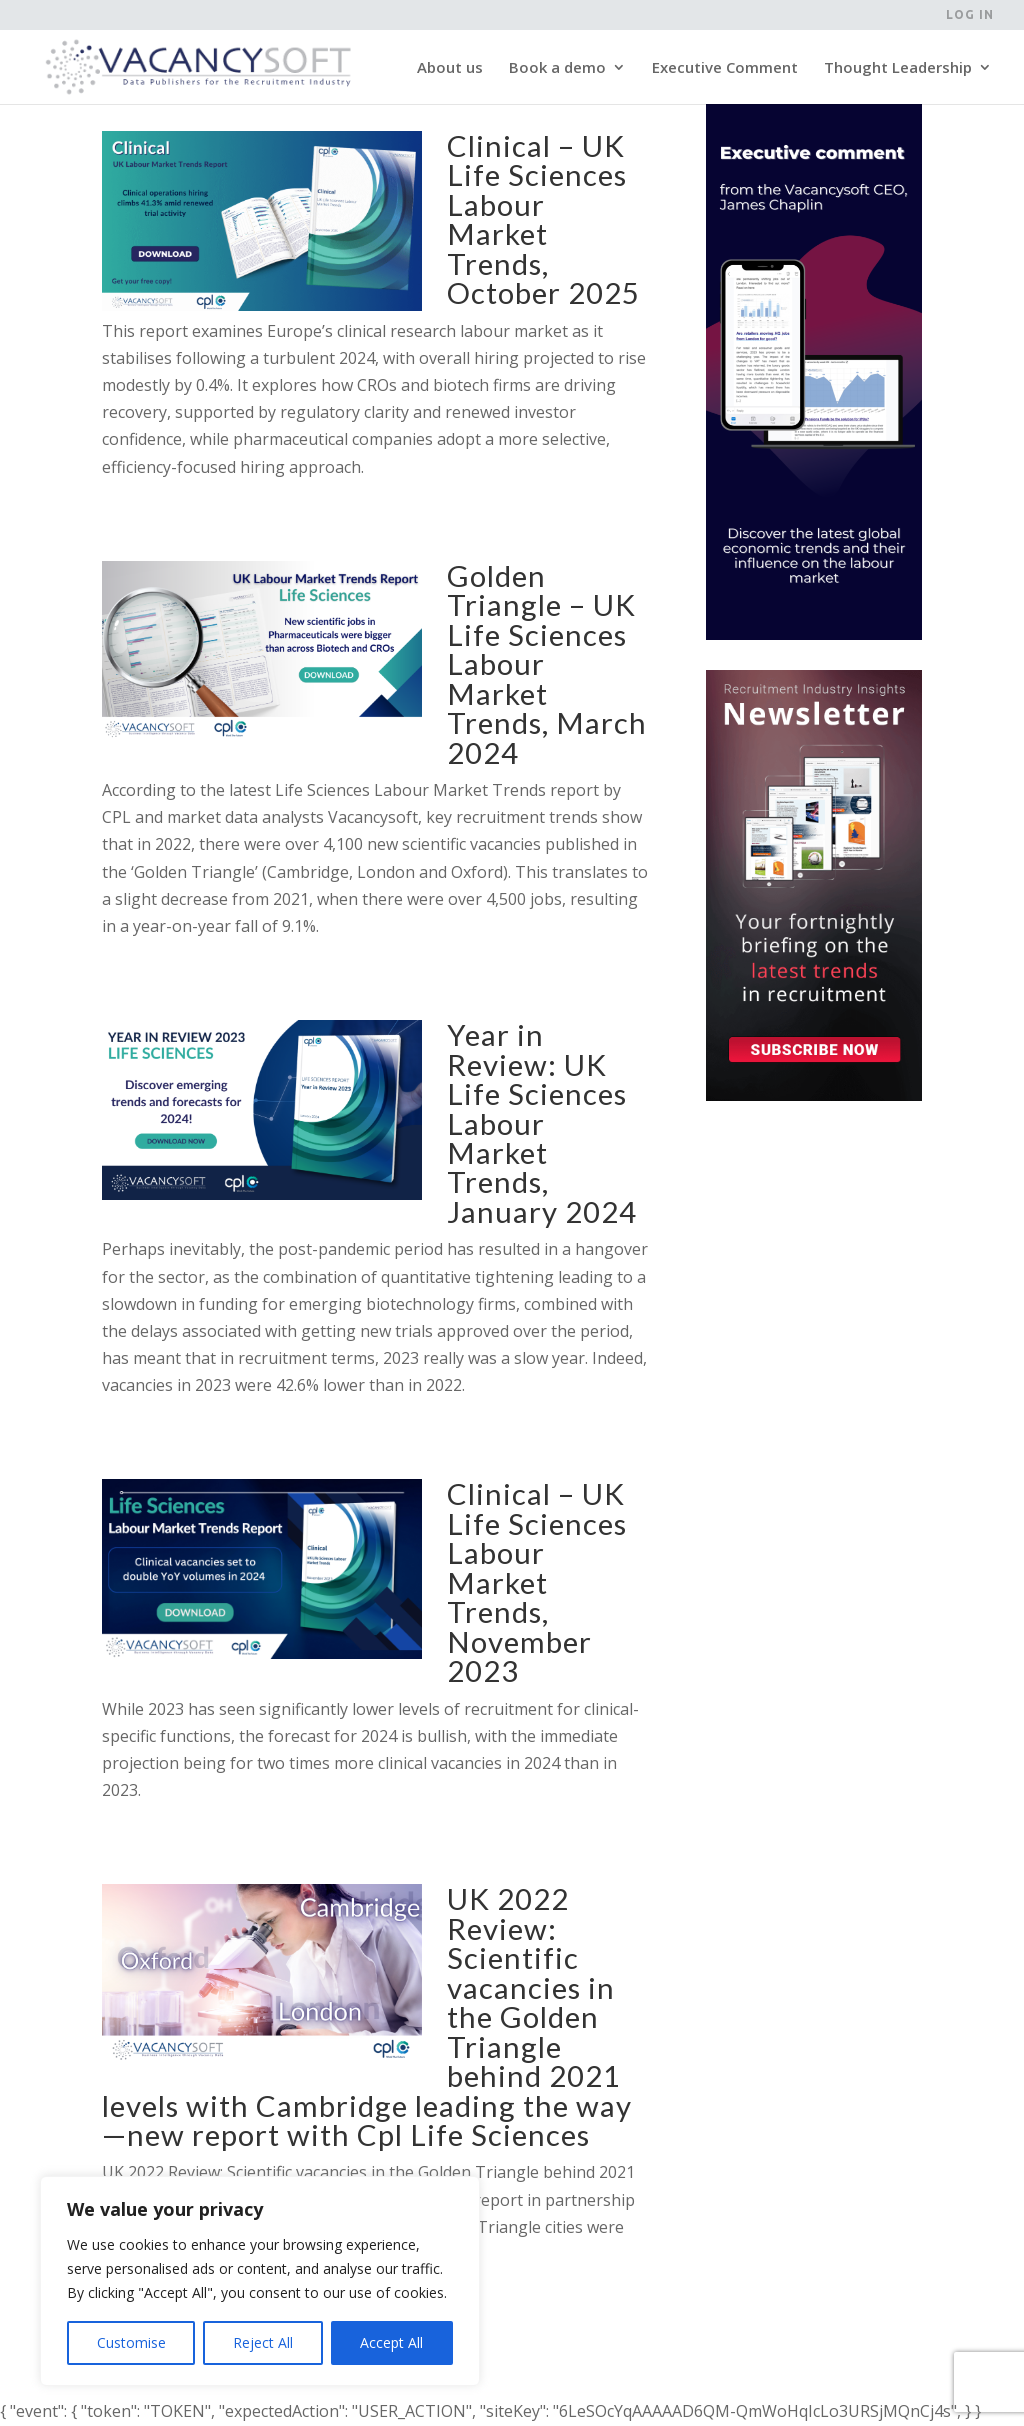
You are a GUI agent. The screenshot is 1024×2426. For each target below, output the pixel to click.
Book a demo (557, 68)
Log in (970, 15)
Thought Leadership (898, 68)
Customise (131, 2342)
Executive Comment (725, 68)
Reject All (263, 2342)
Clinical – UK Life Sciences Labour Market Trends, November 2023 (537, 1582)
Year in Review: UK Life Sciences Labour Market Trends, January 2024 (542, 1123)
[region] (260, 2281)
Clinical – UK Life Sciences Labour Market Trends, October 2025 (543, 219)
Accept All (391, 2342)
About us (450, 68)
